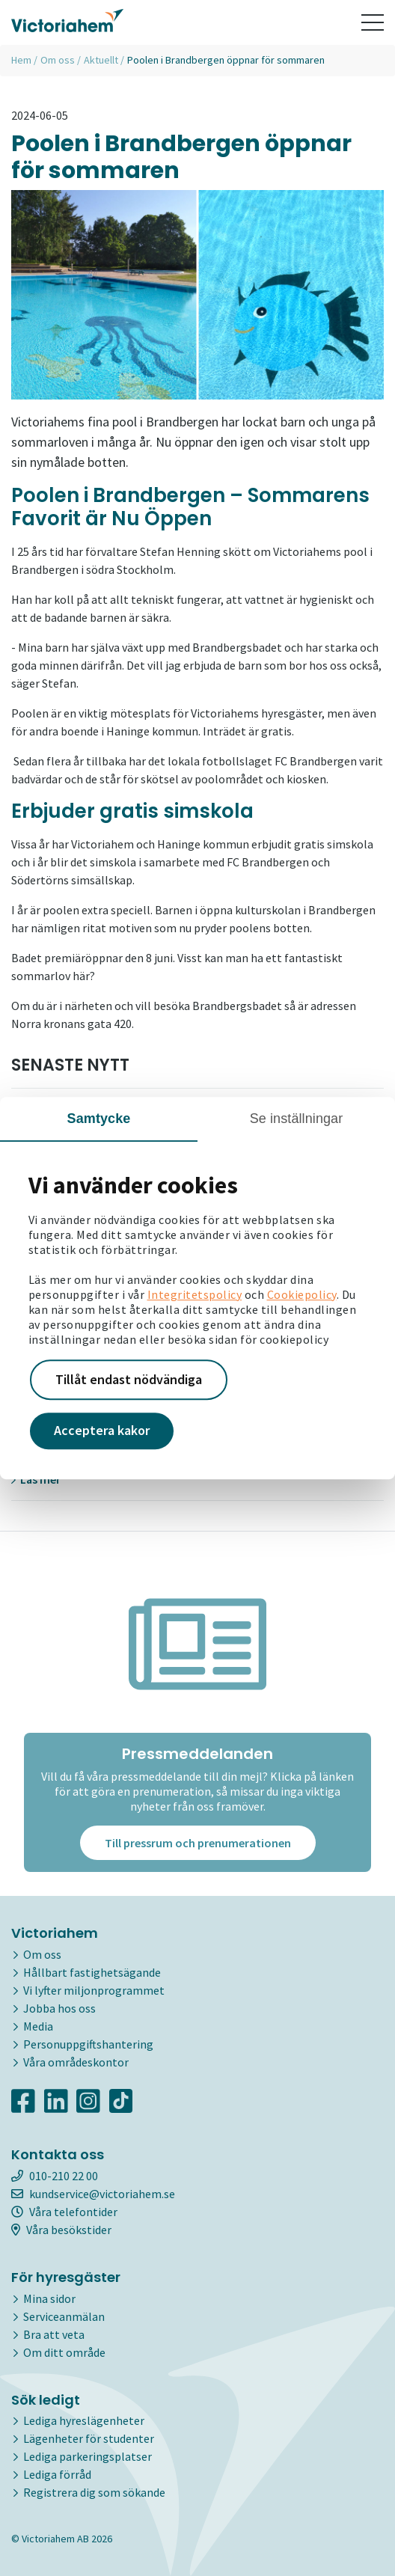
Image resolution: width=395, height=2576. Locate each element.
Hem (21, 60)
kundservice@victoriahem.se (93, 2193)
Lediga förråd (57, 2474)
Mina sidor (49, 2298)
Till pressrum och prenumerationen (198, 1842)
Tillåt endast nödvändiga (128, 1379)
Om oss (57, 60)
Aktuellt (101, 60)
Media (38, 2026)
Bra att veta (54, 2334)
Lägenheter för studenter (88, 2438)
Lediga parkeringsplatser (87, 2456)
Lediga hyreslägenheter (83, 2420)
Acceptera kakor (102, 1431)
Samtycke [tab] (99, 1118)
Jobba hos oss (59, 2008)
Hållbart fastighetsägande (92, 1972)
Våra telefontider (64, 2211)
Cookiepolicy (302, 1294)
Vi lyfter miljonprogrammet (94, 1990)
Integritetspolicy (194, 1294)
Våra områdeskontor (76, 2062)
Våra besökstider (61, 2229)
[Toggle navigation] (372, 22)
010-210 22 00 (54, 2175)
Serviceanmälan (64, 2316)
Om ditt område (64, 2352)
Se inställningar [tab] (296, 1118)
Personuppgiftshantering (88, 2044)
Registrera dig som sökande (94, 2492)
